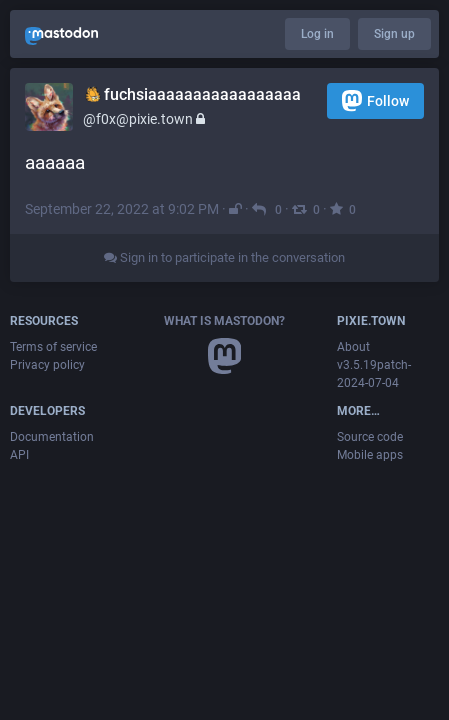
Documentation (52, 437)
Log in (317, 34)
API (19, 455)
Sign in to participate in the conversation (224, 257)
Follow (375, 100)
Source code (370, 437)
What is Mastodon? (224, 321)
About (353, 347)
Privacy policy (47, 365)
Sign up (394, 34)
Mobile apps (370, 455)
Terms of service (53, 347)
